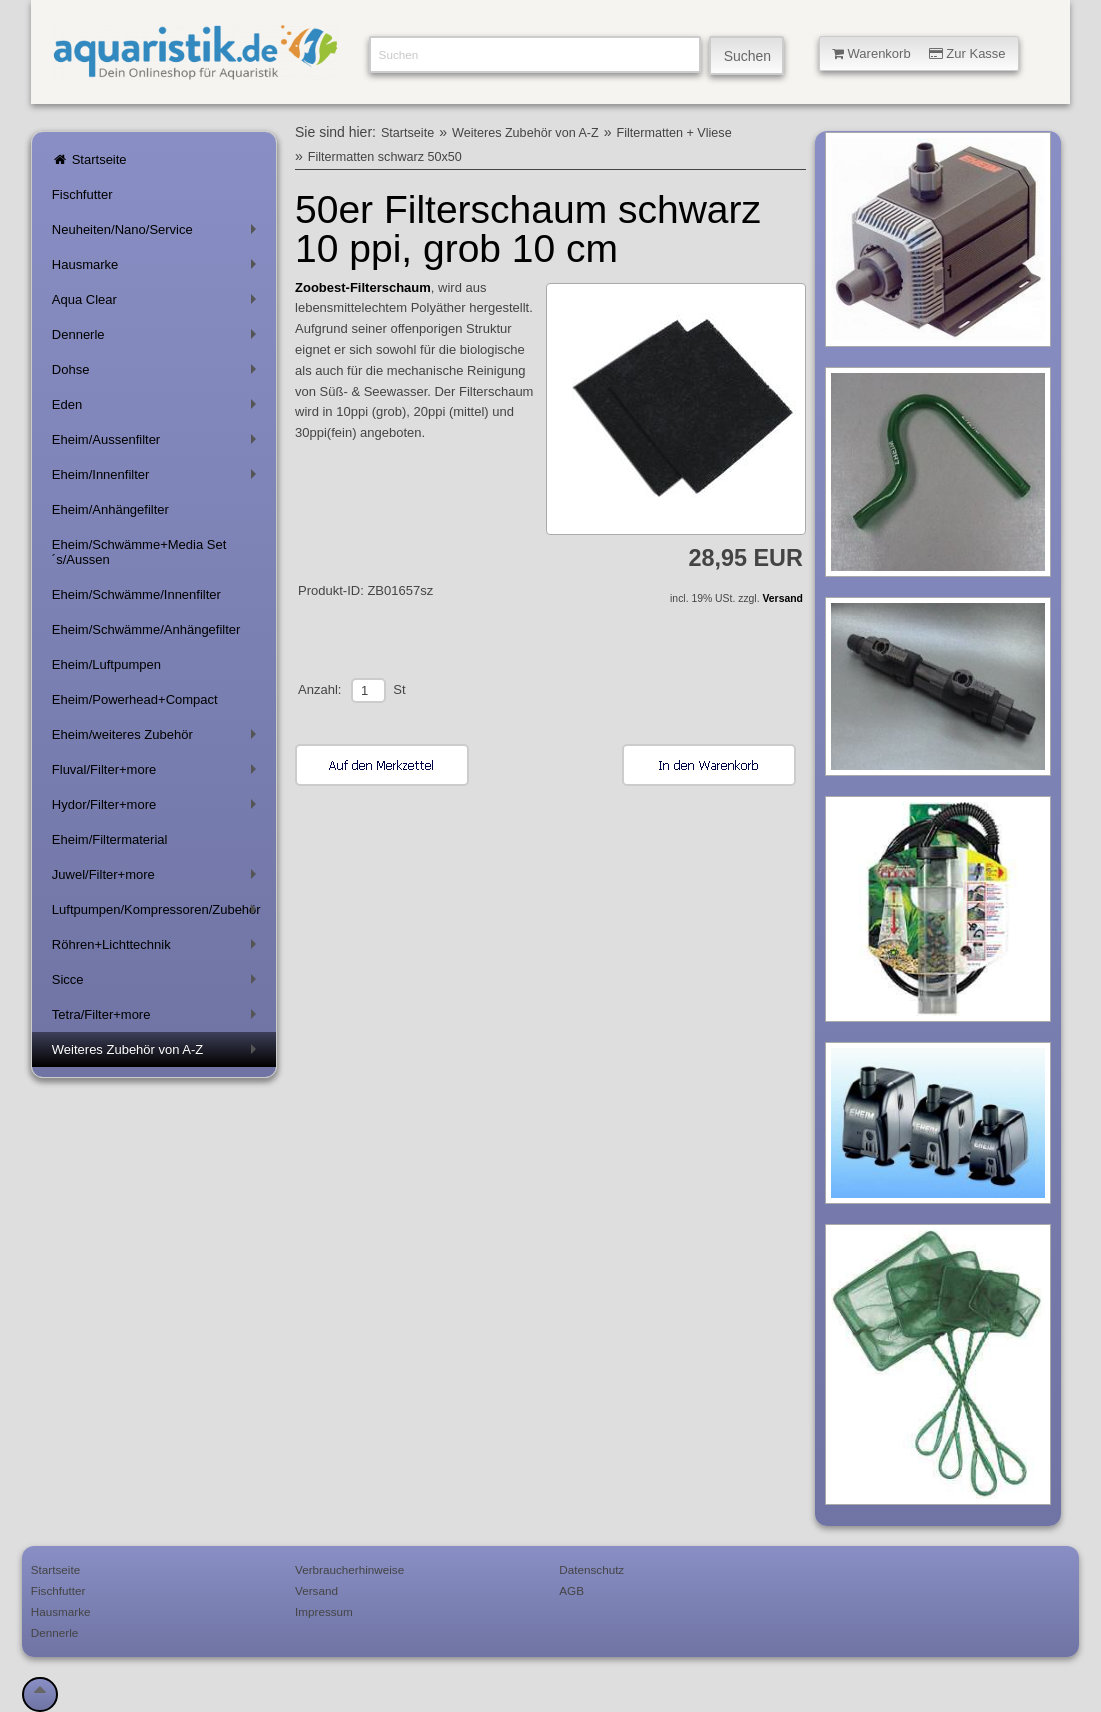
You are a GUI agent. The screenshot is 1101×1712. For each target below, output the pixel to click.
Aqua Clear (158, 303)
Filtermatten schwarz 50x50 (385, 157)
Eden (158, 408)
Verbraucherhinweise (349, 1569)
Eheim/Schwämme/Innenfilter (136, 594)
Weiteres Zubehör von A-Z (158, 1053)
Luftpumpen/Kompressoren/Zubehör (158, 913)
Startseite (89, 159)
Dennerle (158, 338)
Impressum (324, 1611)
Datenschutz (591, 1569)
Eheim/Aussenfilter (158, 443)
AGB (571, 1590)
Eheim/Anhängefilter (110, 509)
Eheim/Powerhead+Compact (135, 699)
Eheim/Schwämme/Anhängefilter (146, 629)
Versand (782, 598)
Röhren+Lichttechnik (158, 948)
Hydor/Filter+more (158, 808)
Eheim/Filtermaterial (110, 839)
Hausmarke (158, 268)
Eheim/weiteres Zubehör (158, 738)
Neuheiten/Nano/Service (158, 233)
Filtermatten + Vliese (674, 133)
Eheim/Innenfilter (158, 478)
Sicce (158, 983)
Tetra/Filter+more (158, 1018)
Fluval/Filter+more (158, 773)
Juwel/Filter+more (158, 878)
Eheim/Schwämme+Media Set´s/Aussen (139, 552)
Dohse (158, 373)
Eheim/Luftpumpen (106, 664)
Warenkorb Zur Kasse (919, 53)
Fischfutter (82, 194)
